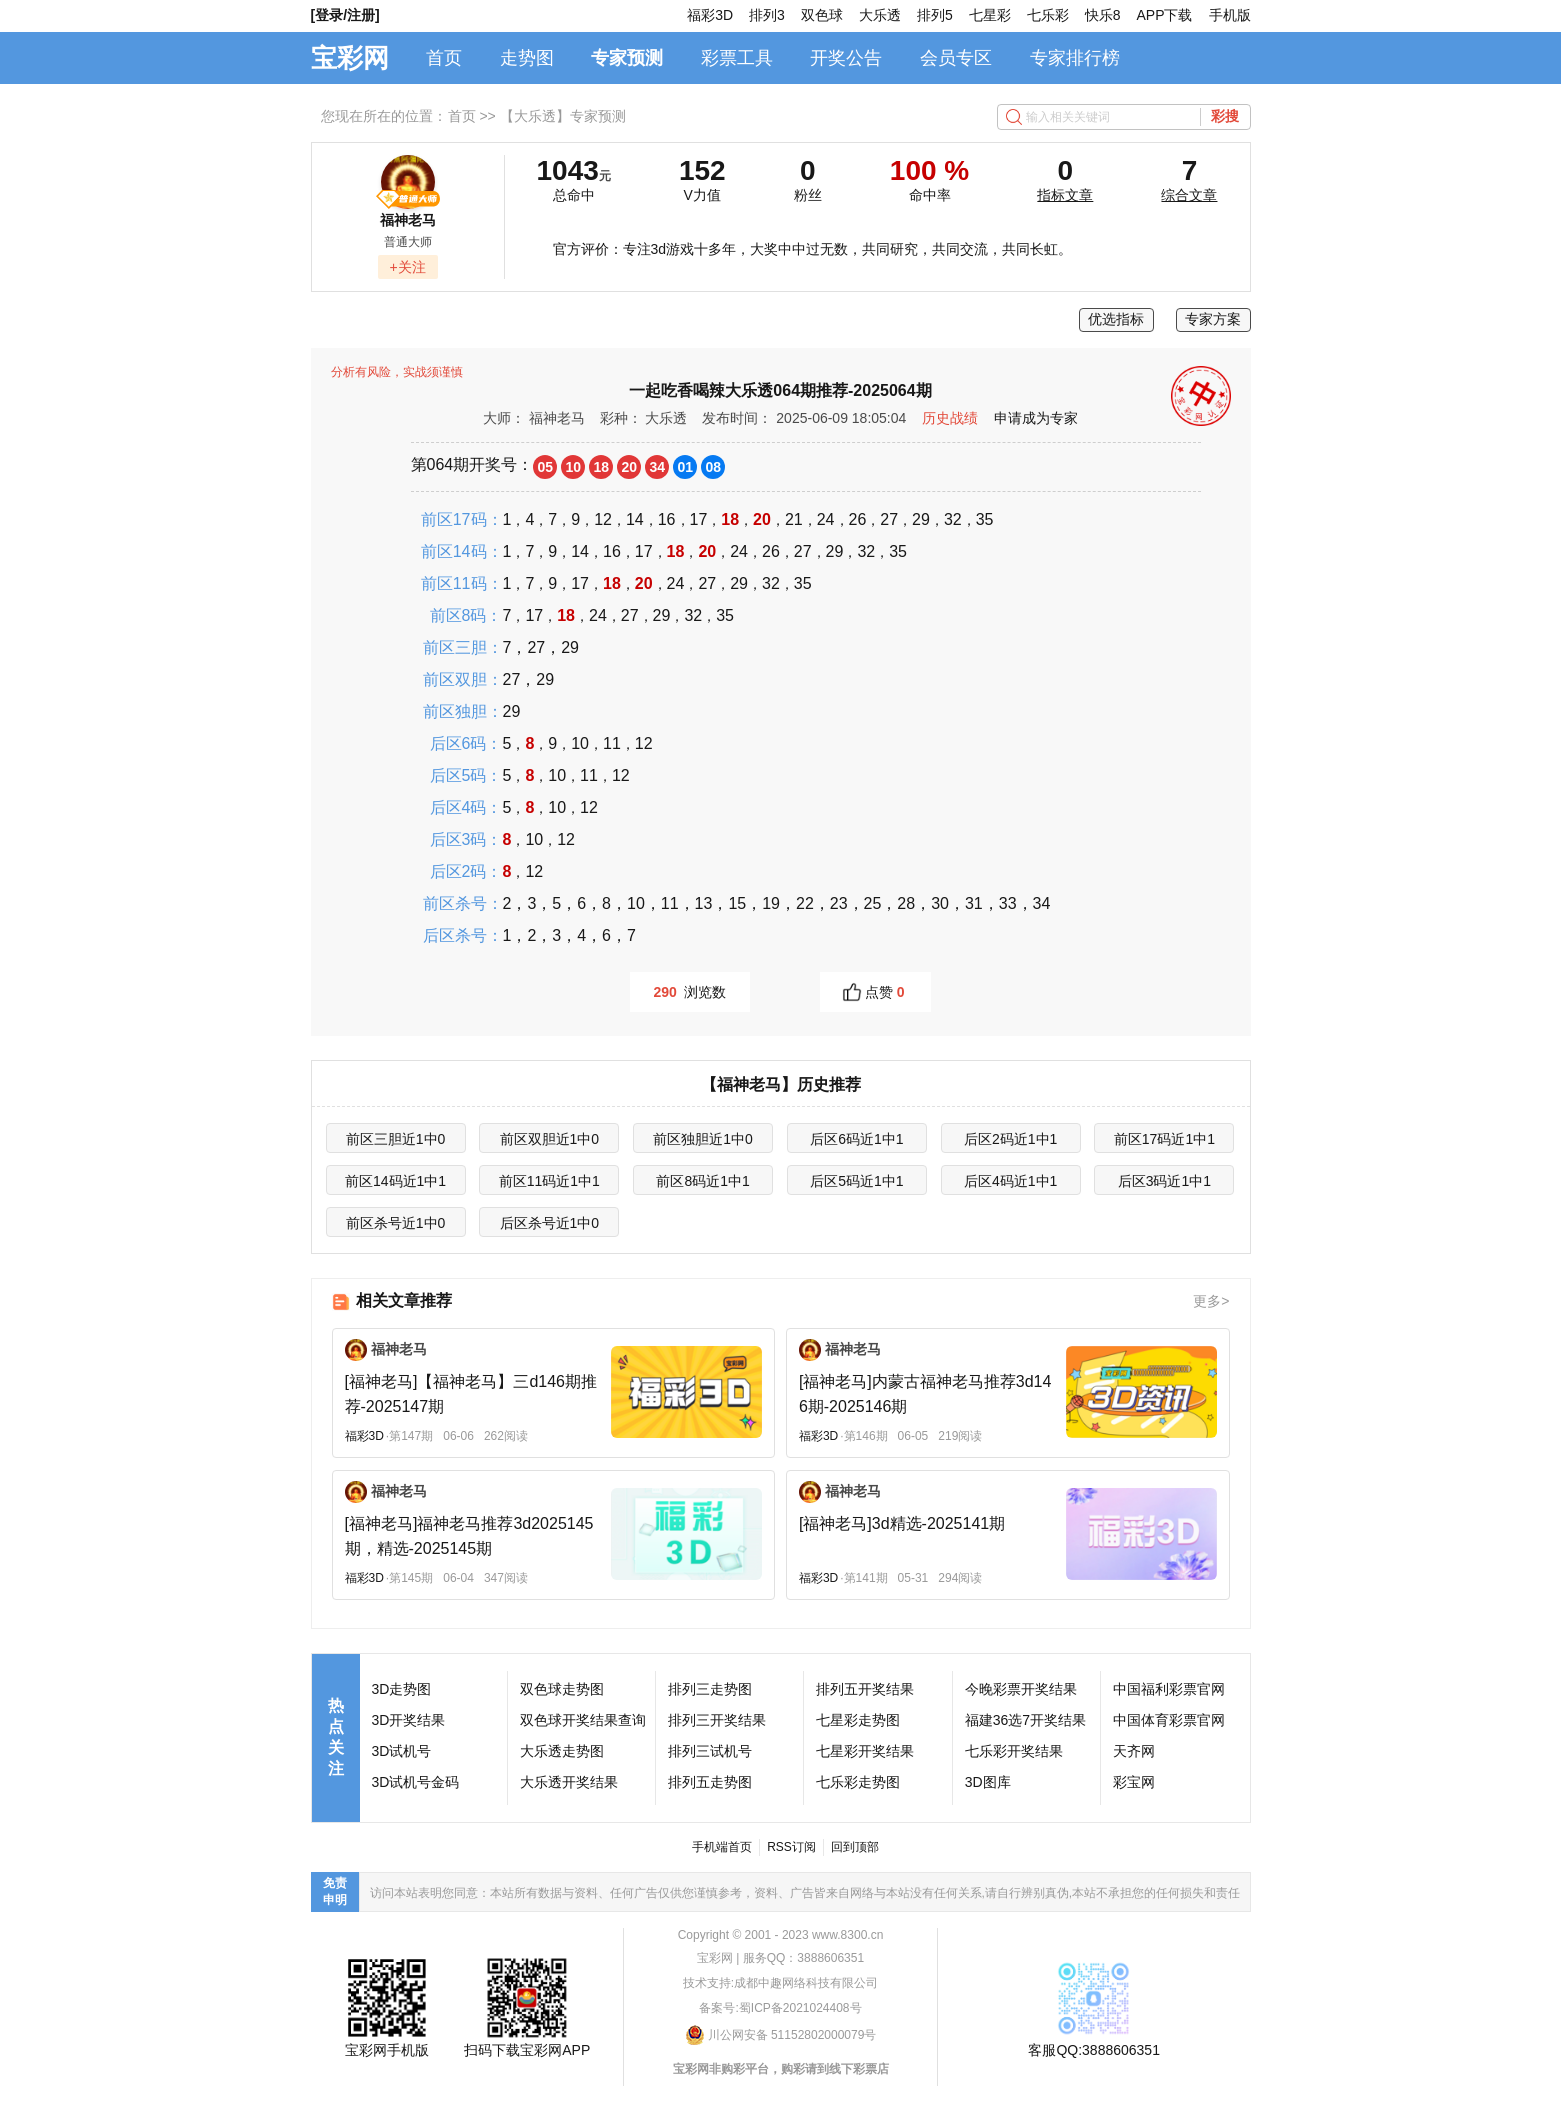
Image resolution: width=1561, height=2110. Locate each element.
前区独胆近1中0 (703, 1139)
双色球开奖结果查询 (583, 1720)
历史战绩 (950, 418)
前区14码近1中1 (395, 1181)
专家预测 (627, 58)
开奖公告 (846, 58)
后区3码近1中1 (1164, 1181)
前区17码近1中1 (1164, 1139)
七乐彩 (1048, 15)
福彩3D (710, 15)
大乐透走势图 (562, 1751)
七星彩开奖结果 (865, 1751)
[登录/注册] (345, 15)
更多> (1211, 1301)
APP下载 (1164, 15)
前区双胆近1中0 (550, 1139)
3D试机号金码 (416, 1782)
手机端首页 (722, 1847)
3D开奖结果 (409, 1720)
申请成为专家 (1036, 418)
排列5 (935, 15)
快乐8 (1103, 15)
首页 (444, 58)
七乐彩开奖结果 (1014, 1751)
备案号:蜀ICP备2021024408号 (780, 2008)
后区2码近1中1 (1010, 1139)
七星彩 (990, 15)
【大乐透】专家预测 (563, 116)
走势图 (527, 58)
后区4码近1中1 (1010, 1181)
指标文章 (1065, 195)
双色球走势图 (562, 1689)
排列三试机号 (710, 1751)
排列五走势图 (710, 1782)
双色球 (822, 15)
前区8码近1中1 (702, 1181)
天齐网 (1134, 1751)
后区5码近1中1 (856, 1181)
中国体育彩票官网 (1169, 1720)
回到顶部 (855, 1847)
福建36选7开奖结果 (1025, 1720)
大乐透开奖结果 (569, 1782)
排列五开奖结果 (865, 1689)
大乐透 (880, 15)
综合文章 (1189, 195)
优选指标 (1116, 319)
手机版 (1230, 15)
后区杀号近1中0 (550, 1223)
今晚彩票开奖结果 (1021, 1689)
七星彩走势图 (858, 1720)
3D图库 (988, 1782)
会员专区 (956, 58)
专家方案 (1213, 319)
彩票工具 (737, 58)
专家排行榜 (1075, 58)
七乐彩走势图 (858, 1782)
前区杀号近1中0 (396, 1223)
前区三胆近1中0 (396, 1139)
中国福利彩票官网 (1169, 1689)
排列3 (767, 15)
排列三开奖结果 (717, 1720)
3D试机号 (402, 1751)
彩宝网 (1134, 1782)
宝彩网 (350, 58)
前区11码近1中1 (549, 1181)
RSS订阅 (791, 1847)
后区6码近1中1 (856, 1139)
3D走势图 (402, 1689)
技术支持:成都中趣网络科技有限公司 (780, 1983)
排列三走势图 (710, 1689)
